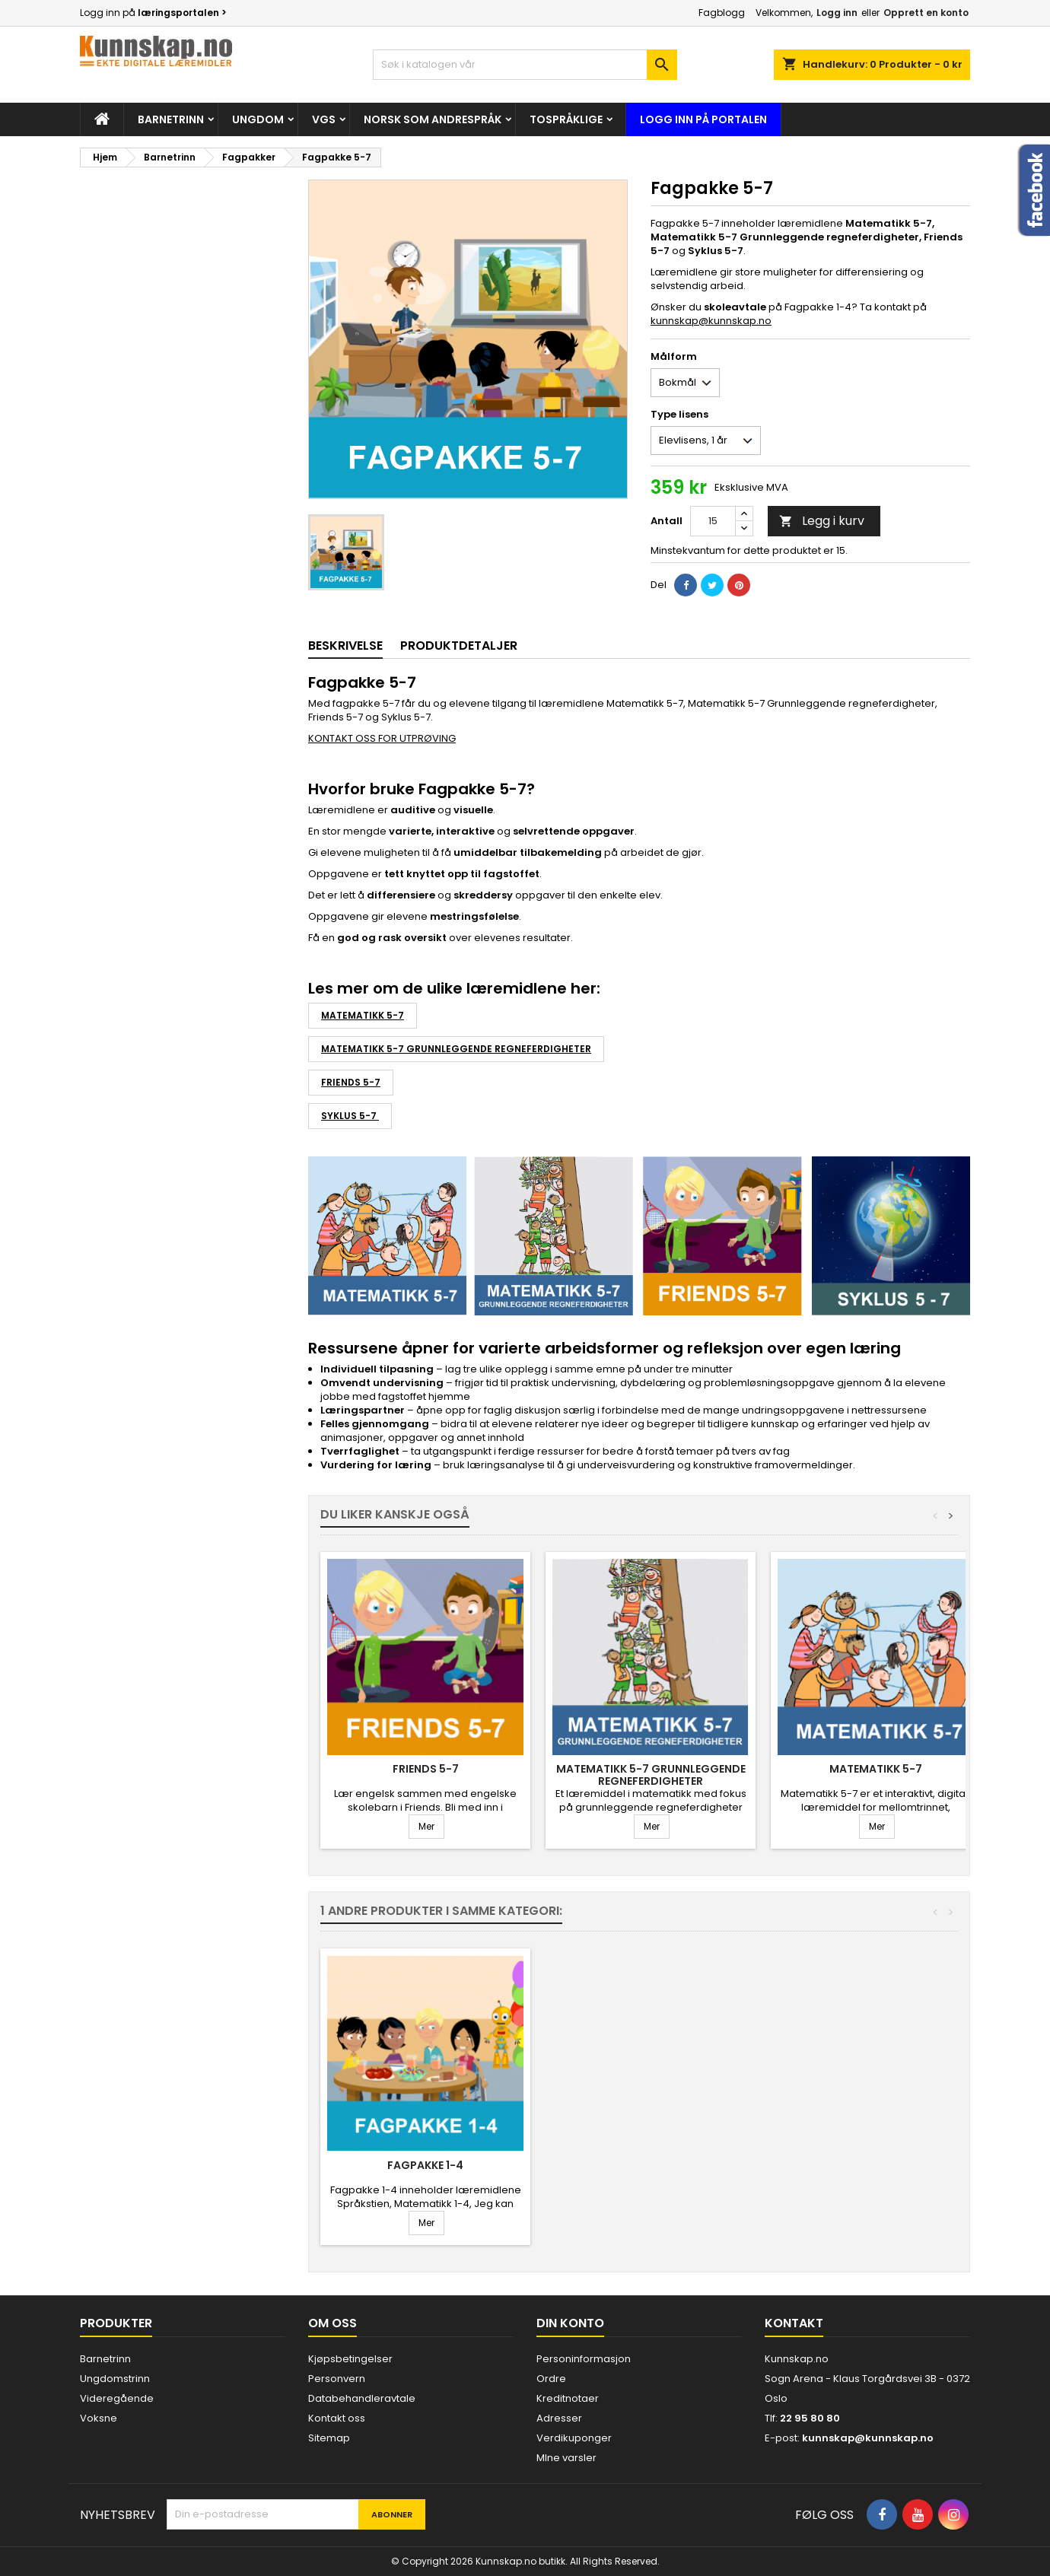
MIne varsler (566, 2457)
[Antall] (713, 521)
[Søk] (525, 64)
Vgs (324, 119)
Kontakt (794, 2323)
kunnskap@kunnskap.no (711, 320)
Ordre (551, 2378)
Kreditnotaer (567, 2398)
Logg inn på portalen (703, 119)
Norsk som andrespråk (432, 119)
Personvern (336, 2378)
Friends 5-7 (350, 1082)
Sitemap (329, 2438)
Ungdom (258, 119)
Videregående (117, 2398)
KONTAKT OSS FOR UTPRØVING (382, 738)
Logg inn (837, 12)
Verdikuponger (574, 2438)
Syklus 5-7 (350, 1115)
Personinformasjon (583, 2359)
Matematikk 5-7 (362, 1015)
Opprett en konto (926, 12)
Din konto (570, 2323)
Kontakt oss (336, 2418)
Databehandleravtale (361, 2398)
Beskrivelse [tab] (345, 645)
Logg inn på (153, 12)
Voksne (98, 2418)
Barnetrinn (171, 119)
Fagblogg (721, 12)
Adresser (559, 2418)
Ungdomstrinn (115, 2378)
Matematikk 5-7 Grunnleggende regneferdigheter (456, 1048)
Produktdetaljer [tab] (458, 645)
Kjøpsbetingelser (350, 2359)
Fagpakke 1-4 (425, 2165)
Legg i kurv (821, 521)
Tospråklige (566, 119)
